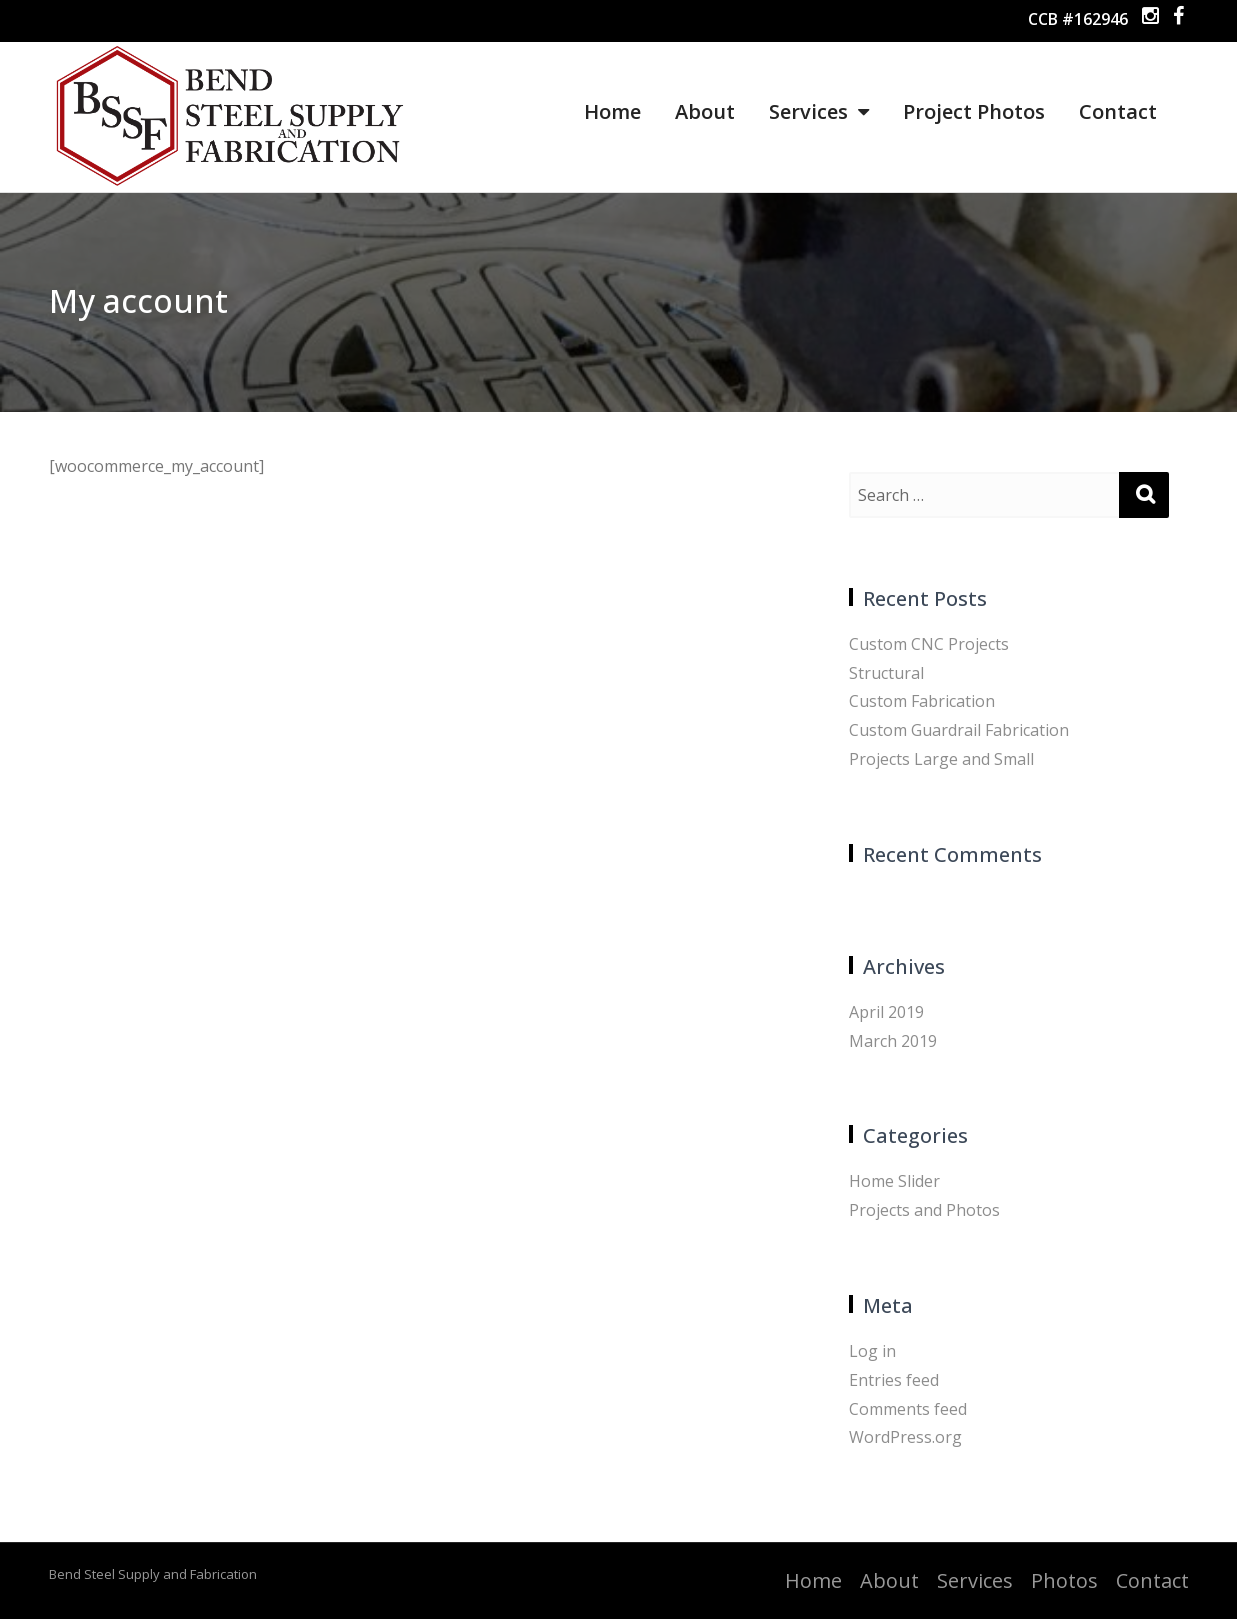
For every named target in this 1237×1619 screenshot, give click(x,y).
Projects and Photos (924, 1210)
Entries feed (894, 1380)
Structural (886, 673)
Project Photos (974, 111)
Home (612, 111)
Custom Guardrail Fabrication (959, 730)
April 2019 (886, 1012)
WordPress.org (905, 1437)
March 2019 (893, 1041)
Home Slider (894, 1181)
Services (819, 111)
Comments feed (908, 1409)
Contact (1118, 111)
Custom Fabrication (922, 701)
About (705, 111)
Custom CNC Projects (929, 644)
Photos (1064, 1580)
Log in (872, 1351)
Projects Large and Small (941, 759)
